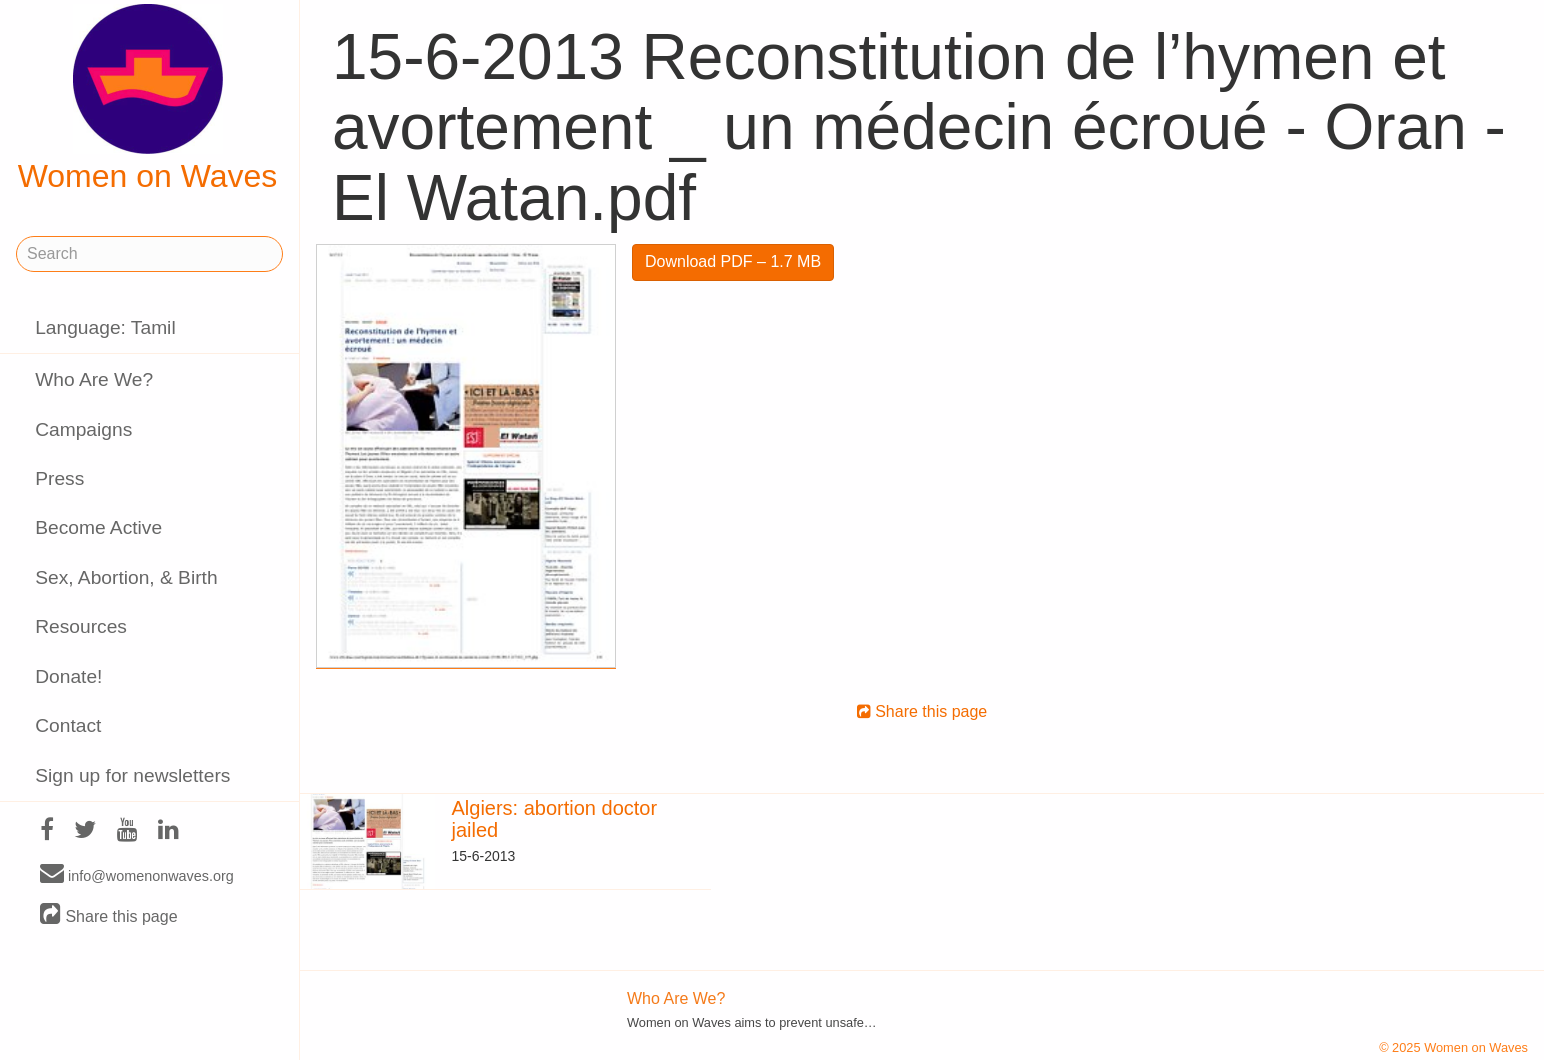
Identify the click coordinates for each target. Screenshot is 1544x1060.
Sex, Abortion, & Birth (126, 577)
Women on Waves (148, 99)
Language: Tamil (105, 327)
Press (59, 478)
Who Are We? (94, 379)
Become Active (98, 527)
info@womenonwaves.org (137, 875)
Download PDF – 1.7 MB (733, 261)
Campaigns (83, 429)
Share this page (109, 915)
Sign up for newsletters (132, 775)
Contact (68, 725)
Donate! (68, 676)
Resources (81, 626)
